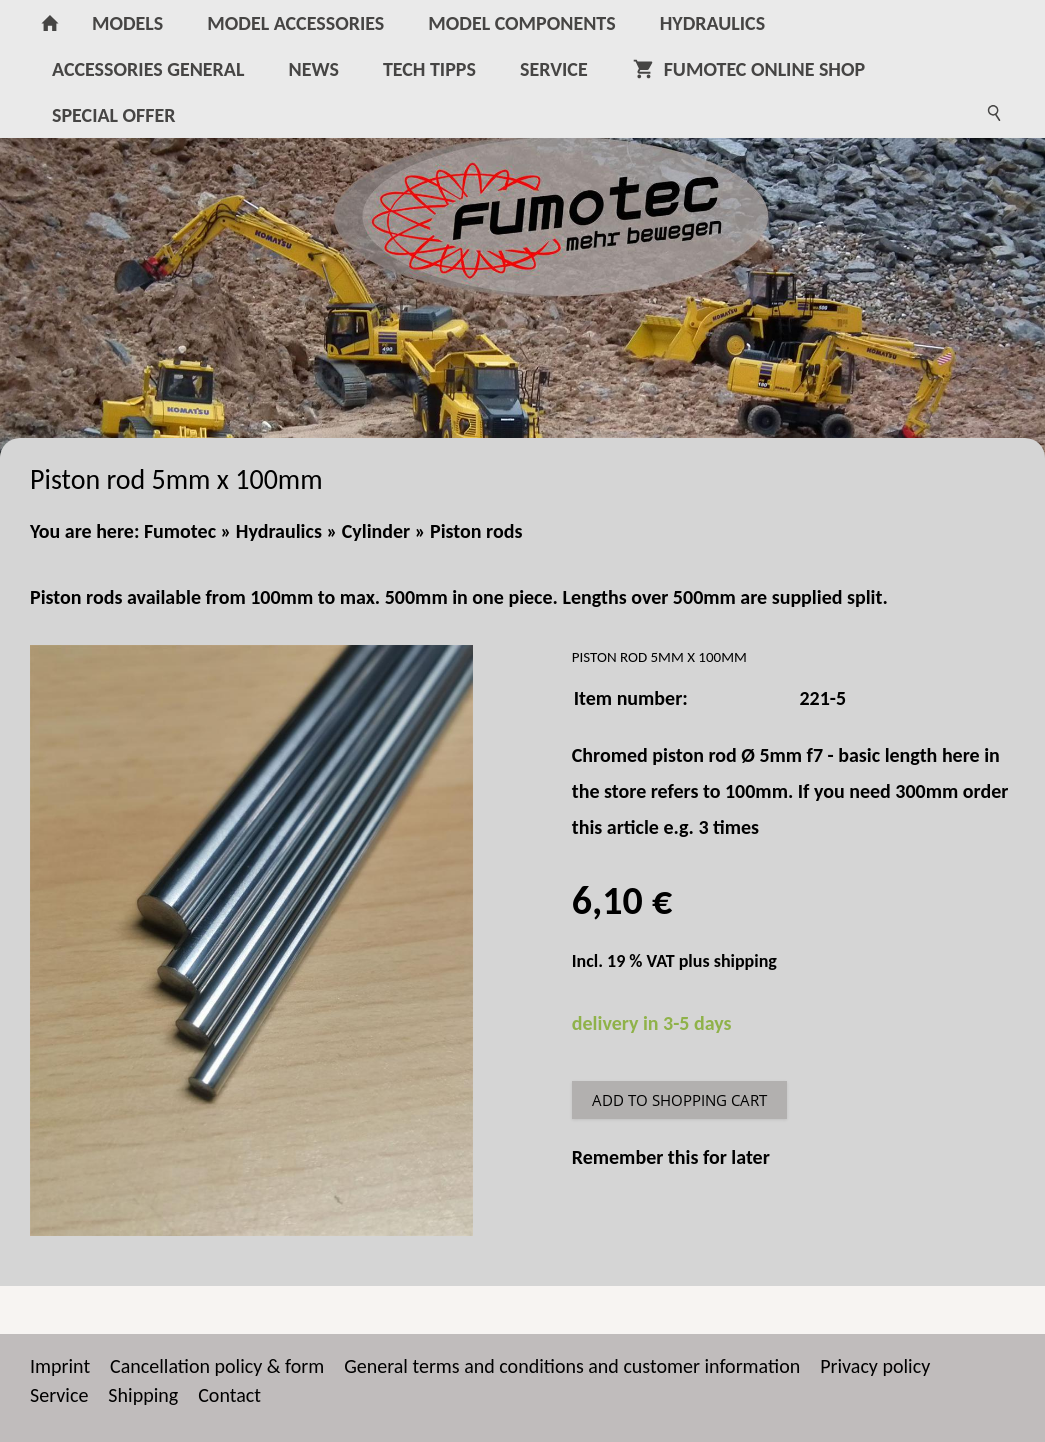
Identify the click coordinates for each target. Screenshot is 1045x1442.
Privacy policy (875, 1366)
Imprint (60, 1366)
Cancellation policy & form (217, 1366)
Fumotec (180, 531)
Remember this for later (671, 1157)
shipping (745, 961)
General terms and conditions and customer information (572, 1366)
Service (59, 1395)
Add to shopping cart (679, 1100)
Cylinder (376, 531)
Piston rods (476, 531)
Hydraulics (279, 531)
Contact (229, 1395)
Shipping (143, 1395)
